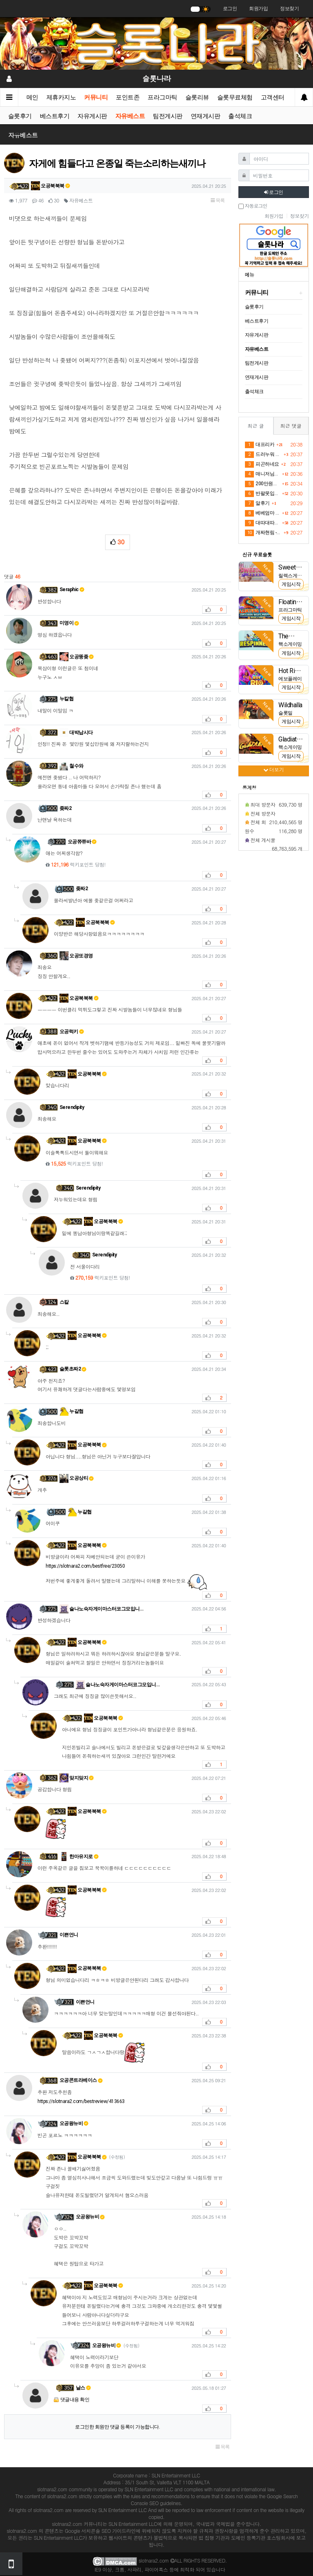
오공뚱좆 (77, 657)
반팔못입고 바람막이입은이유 (262, 494)
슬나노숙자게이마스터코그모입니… (101, 1609)
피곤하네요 (262, 464)
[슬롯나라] (156, 43)
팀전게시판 (168, 116)
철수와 (72, 766)
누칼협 (67, 699)
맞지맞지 (77, 1778)
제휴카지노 (61, 97)
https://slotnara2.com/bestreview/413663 (81, 2101)
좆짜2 (66, 808)
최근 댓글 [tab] (291, 425)
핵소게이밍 (290, 644)
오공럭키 (72, 1031)
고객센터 (272, 97)
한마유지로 (79, 1856)
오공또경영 (76, 956)
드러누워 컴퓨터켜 (263, 454)
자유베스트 (130, 116)
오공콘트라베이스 (81, 2080)
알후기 (257, 503)
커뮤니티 (96, 97)
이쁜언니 (69, 1935)
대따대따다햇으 (262, 523)
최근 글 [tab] (256, 425)
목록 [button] (218, 200)
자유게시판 (93, 116)
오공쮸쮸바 (82, 842)
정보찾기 (289, 8)
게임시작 (291, 584)
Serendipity (72, 1107)
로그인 (230, 8)
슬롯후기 (20, 116)
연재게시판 (205, 116)
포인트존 (128, 97)
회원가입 (258, 8)
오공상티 (77, 1478)
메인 (32, 97)
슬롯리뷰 (197, 97)
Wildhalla (290, 705)
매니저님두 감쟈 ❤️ (262, 474)
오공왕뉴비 (74, 2123)
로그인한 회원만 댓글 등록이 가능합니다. (117, 2427)
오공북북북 (50, 186)
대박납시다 (76, 732)
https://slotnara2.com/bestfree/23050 (85, 1566)
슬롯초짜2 (73, 1369)
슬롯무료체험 (235, 97)
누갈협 (72, 1411)
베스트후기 (55, 116)
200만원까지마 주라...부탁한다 (262, 484)
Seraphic (72, 589)
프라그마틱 (163, 97)
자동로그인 (252, 206)
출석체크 (240, 116)
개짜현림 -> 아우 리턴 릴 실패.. (263, 533)
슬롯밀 (285, 713)
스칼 (64, 1302)
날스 (83, 2388)
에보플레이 (290, 679)
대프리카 (260, 445)
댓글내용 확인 (75, 2399)
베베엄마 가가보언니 (262, 513)
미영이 (69, 623)
